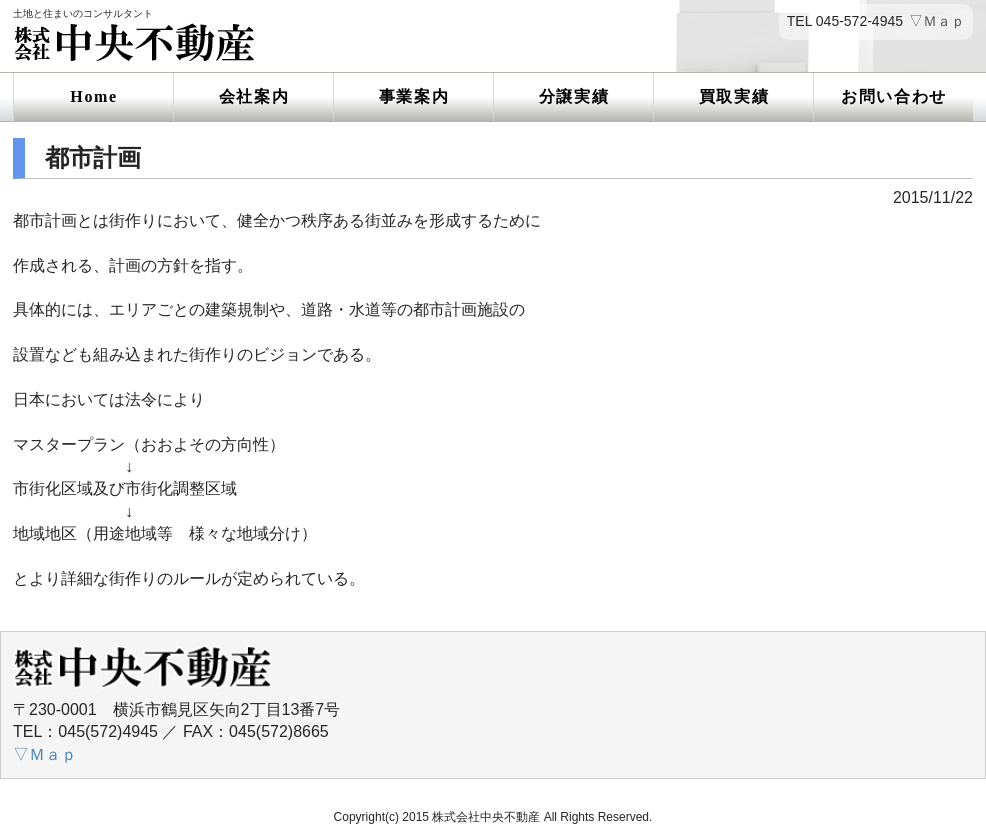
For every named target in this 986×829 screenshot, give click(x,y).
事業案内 (414, 96)
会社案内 (254, 96)
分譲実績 (574, 96)
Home (93, 96)
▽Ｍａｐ (937, 21)
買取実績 (734, 96)
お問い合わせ (894, 96)
